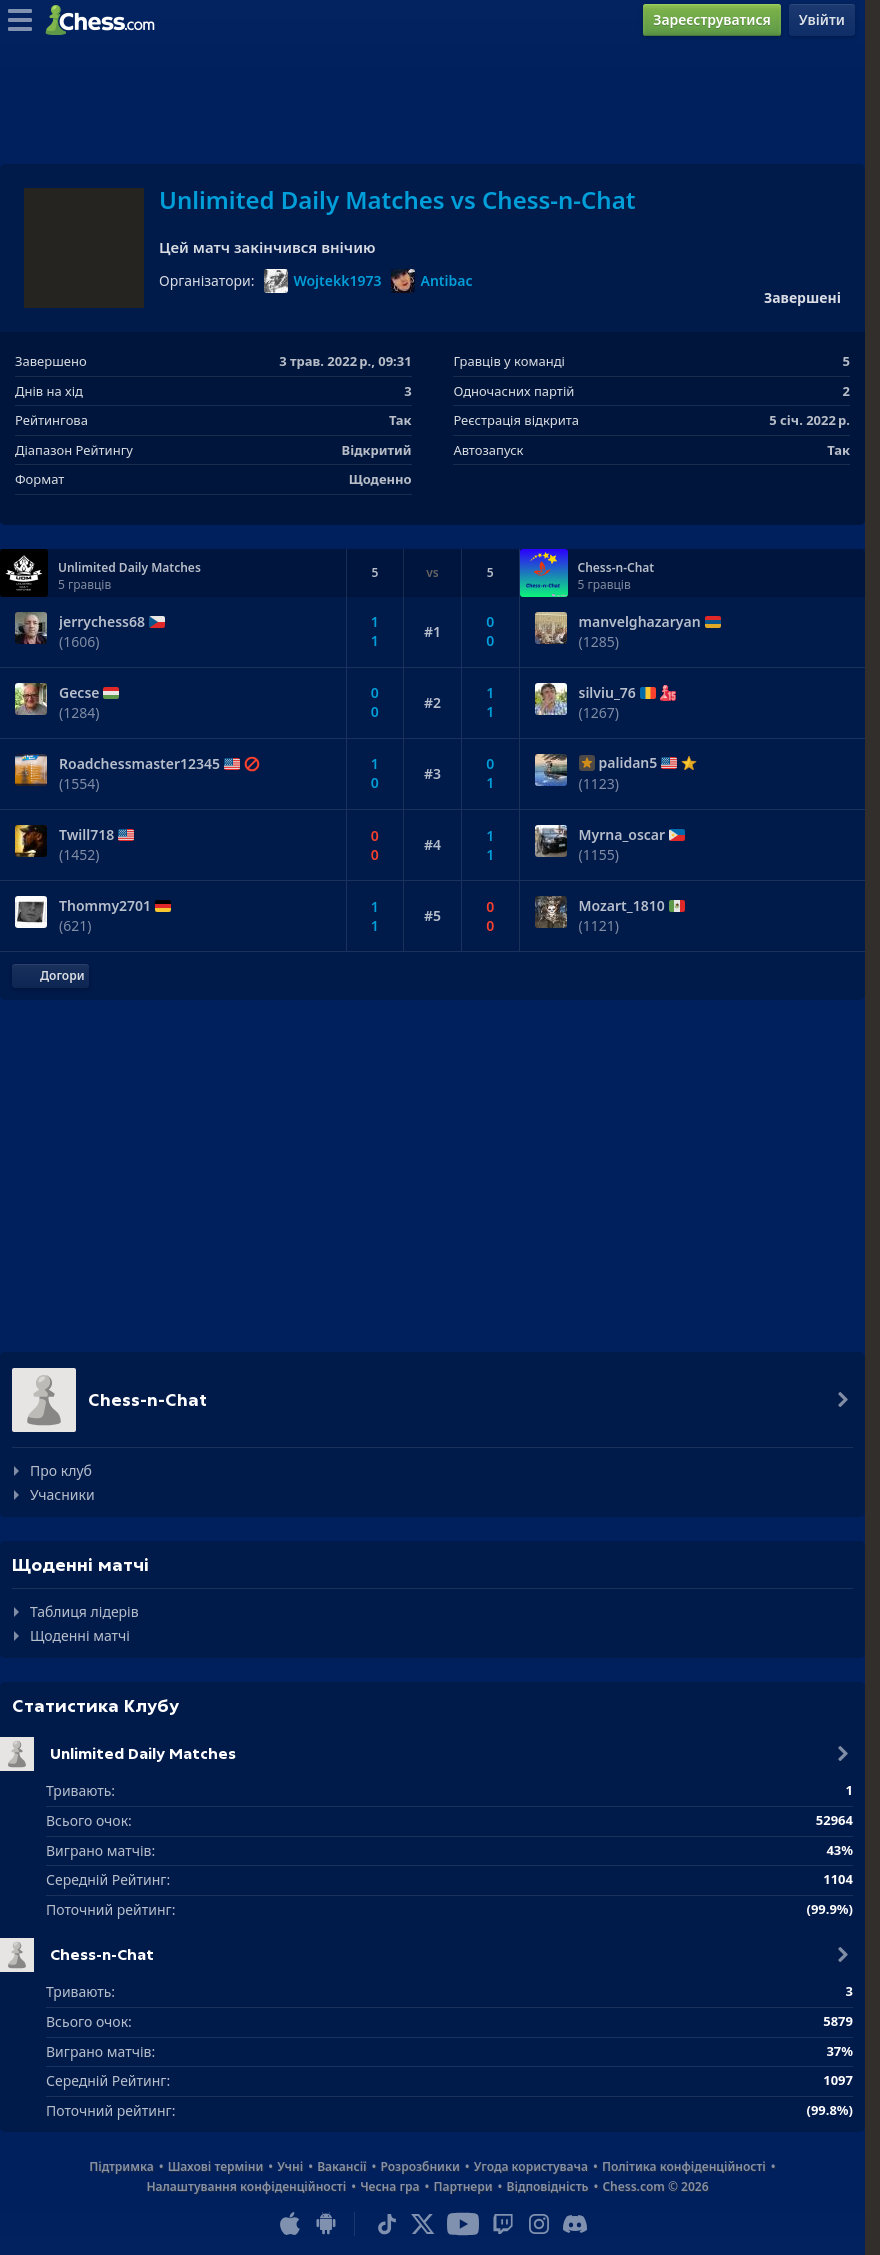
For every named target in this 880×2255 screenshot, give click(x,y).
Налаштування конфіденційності (246, 2186)
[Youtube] (463, 2224)
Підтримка (121, 2166)
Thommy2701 (105, 906)
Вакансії (341, 2166)
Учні (290, 2166)
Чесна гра (389, 2186)
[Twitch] (503, 2224)
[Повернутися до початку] (50, 976)
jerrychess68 (102, 622)
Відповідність (548, 2186)
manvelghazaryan (640, 622)
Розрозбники (420, 2166)
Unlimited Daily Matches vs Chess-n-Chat (397, 199)
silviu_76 (607, 693)
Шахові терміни (216, 2166)
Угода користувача (531, 2166)
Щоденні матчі (80, 1635)
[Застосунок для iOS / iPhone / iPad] (290, 2224)
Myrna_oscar (622, 835)
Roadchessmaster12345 (139, 764)
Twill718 (86, 835)
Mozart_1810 (622, 906)
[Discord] (575, 2224)
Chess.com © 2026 (655, 2186)
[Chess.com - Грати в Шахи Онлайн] (105, 20)
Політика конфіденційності (684, 2166)
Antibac (431, 281)
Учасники (62, 1494)
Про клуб (61, 1470)
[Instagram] (539, 2224)
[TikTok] (387, 2224)
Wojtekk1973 (322, 281)
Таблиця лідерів (84, 1611)
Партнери (462, 2186)
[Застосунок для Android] (326, 2224)
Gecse (79, 693)
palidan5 (628, 763)
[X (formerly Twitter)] (423, 2224)
